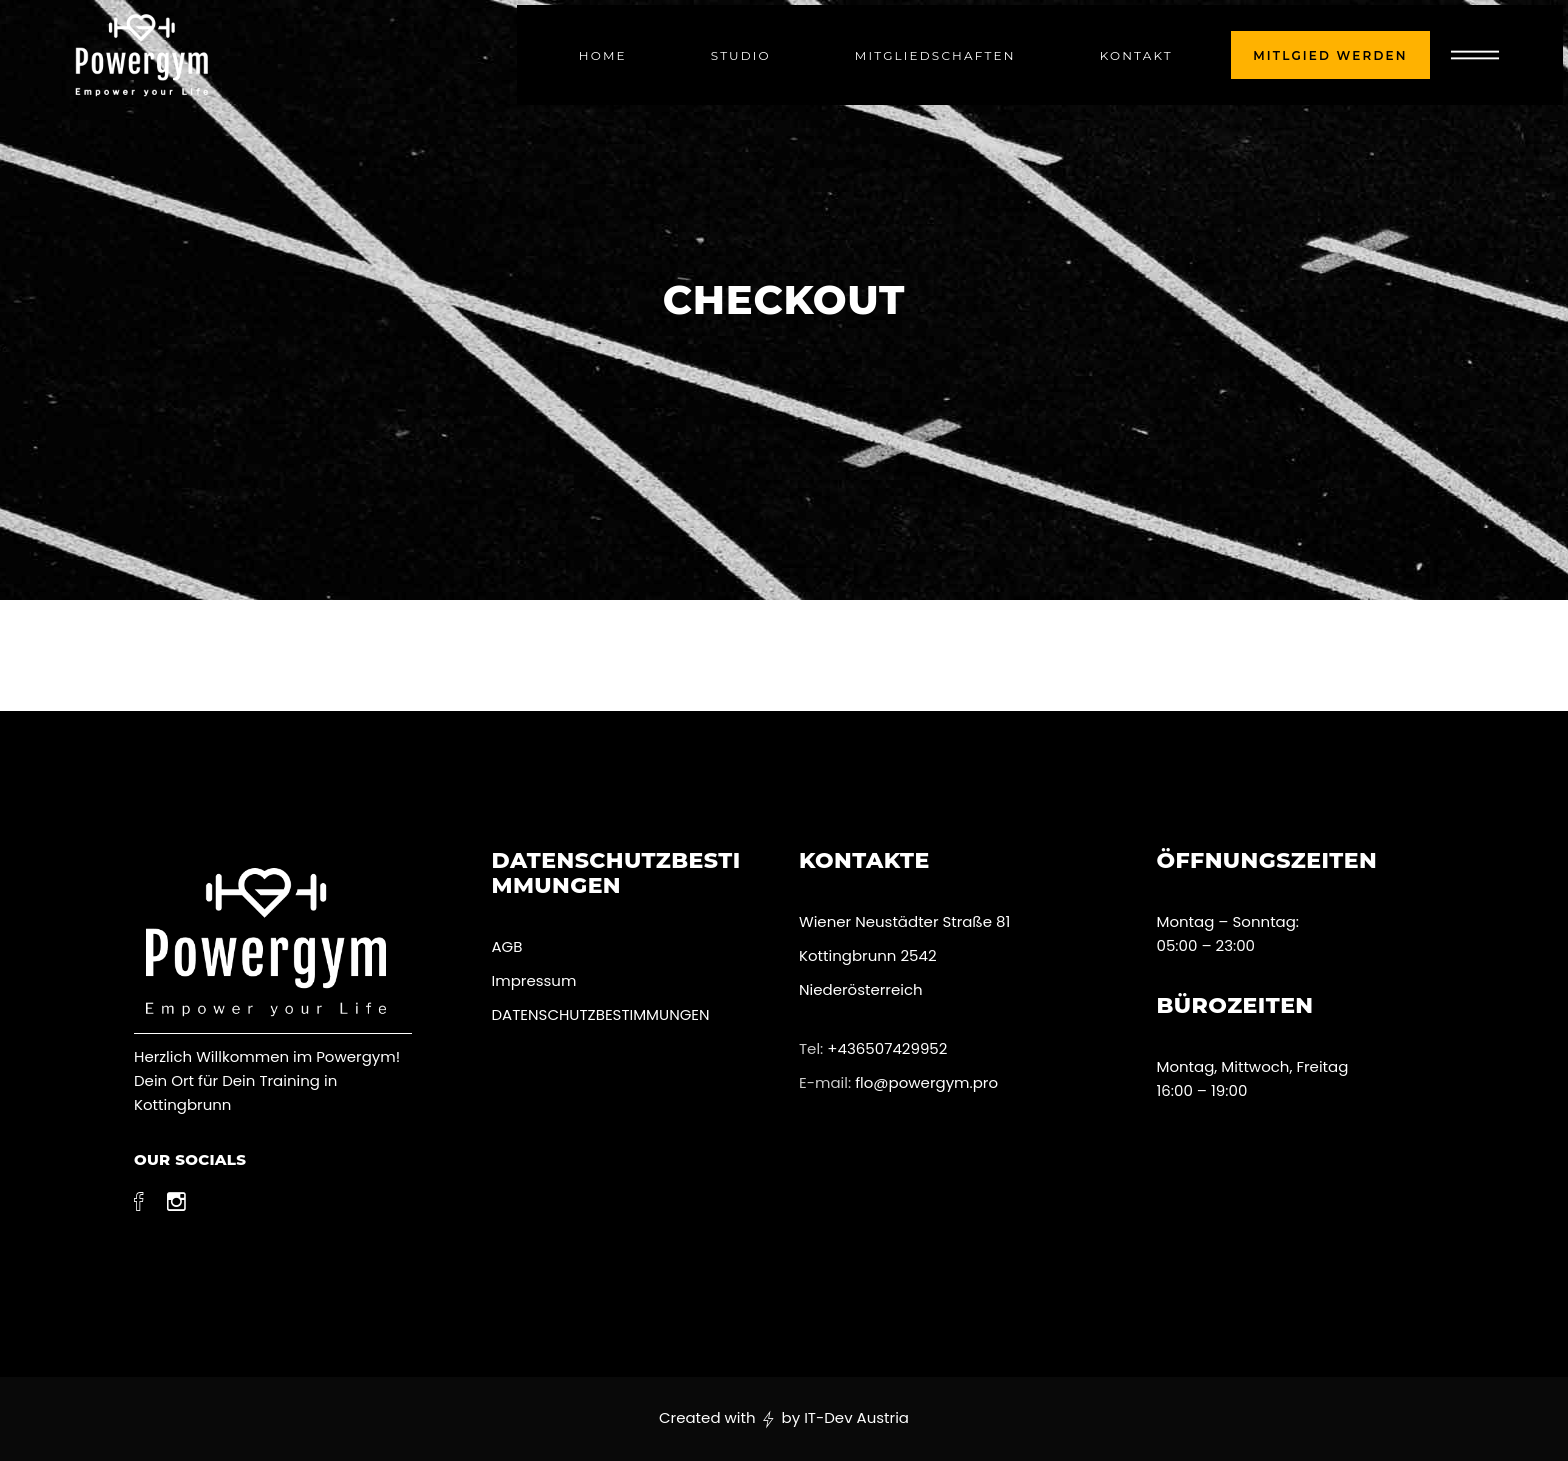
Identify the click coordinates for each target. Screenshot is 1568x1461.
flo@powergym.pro (926, 1082)
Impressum (534, 980)
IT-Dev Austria (856, 1417)
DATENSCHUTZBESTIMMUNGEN (603, 1014)
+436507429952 (887, 1048)
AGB (507, 946)
